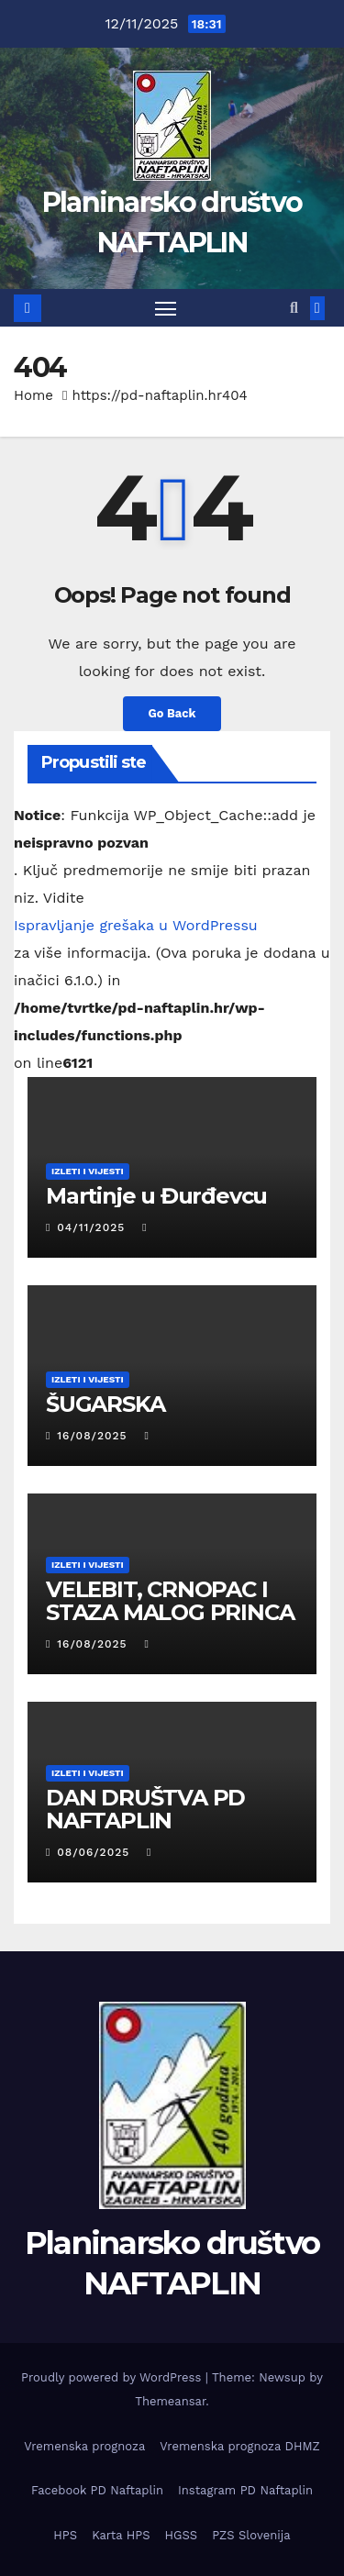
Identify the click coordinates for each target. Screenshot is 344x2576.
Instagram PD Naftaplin (245, 2490)
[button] (294, 307)
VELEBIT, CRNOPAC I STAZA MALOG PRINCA (170, 1601)
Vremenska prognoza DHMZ (239, 2446)
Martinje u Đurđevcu (156, 1196)
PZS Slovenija (251, 2535)
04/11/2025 (93, 1227)
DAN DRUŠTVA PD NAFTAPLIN (145, 1809)
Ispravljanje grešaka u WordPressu (136, 925)
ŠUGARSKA (105, 1404)
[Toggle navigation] (166, 308)
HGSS (181, 2535)
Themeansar (170, 2401)
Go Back (172, 713)
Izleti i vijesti (87, 1171)
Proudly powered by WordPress (113, 2377)
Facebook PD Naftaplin (97, 2490)
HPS (65, 2535)
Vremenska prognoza (84, 2446)
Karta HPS (121, 2535)
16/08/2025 (94, 1435)
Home (33, 395)
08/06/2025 (95, 1852)
